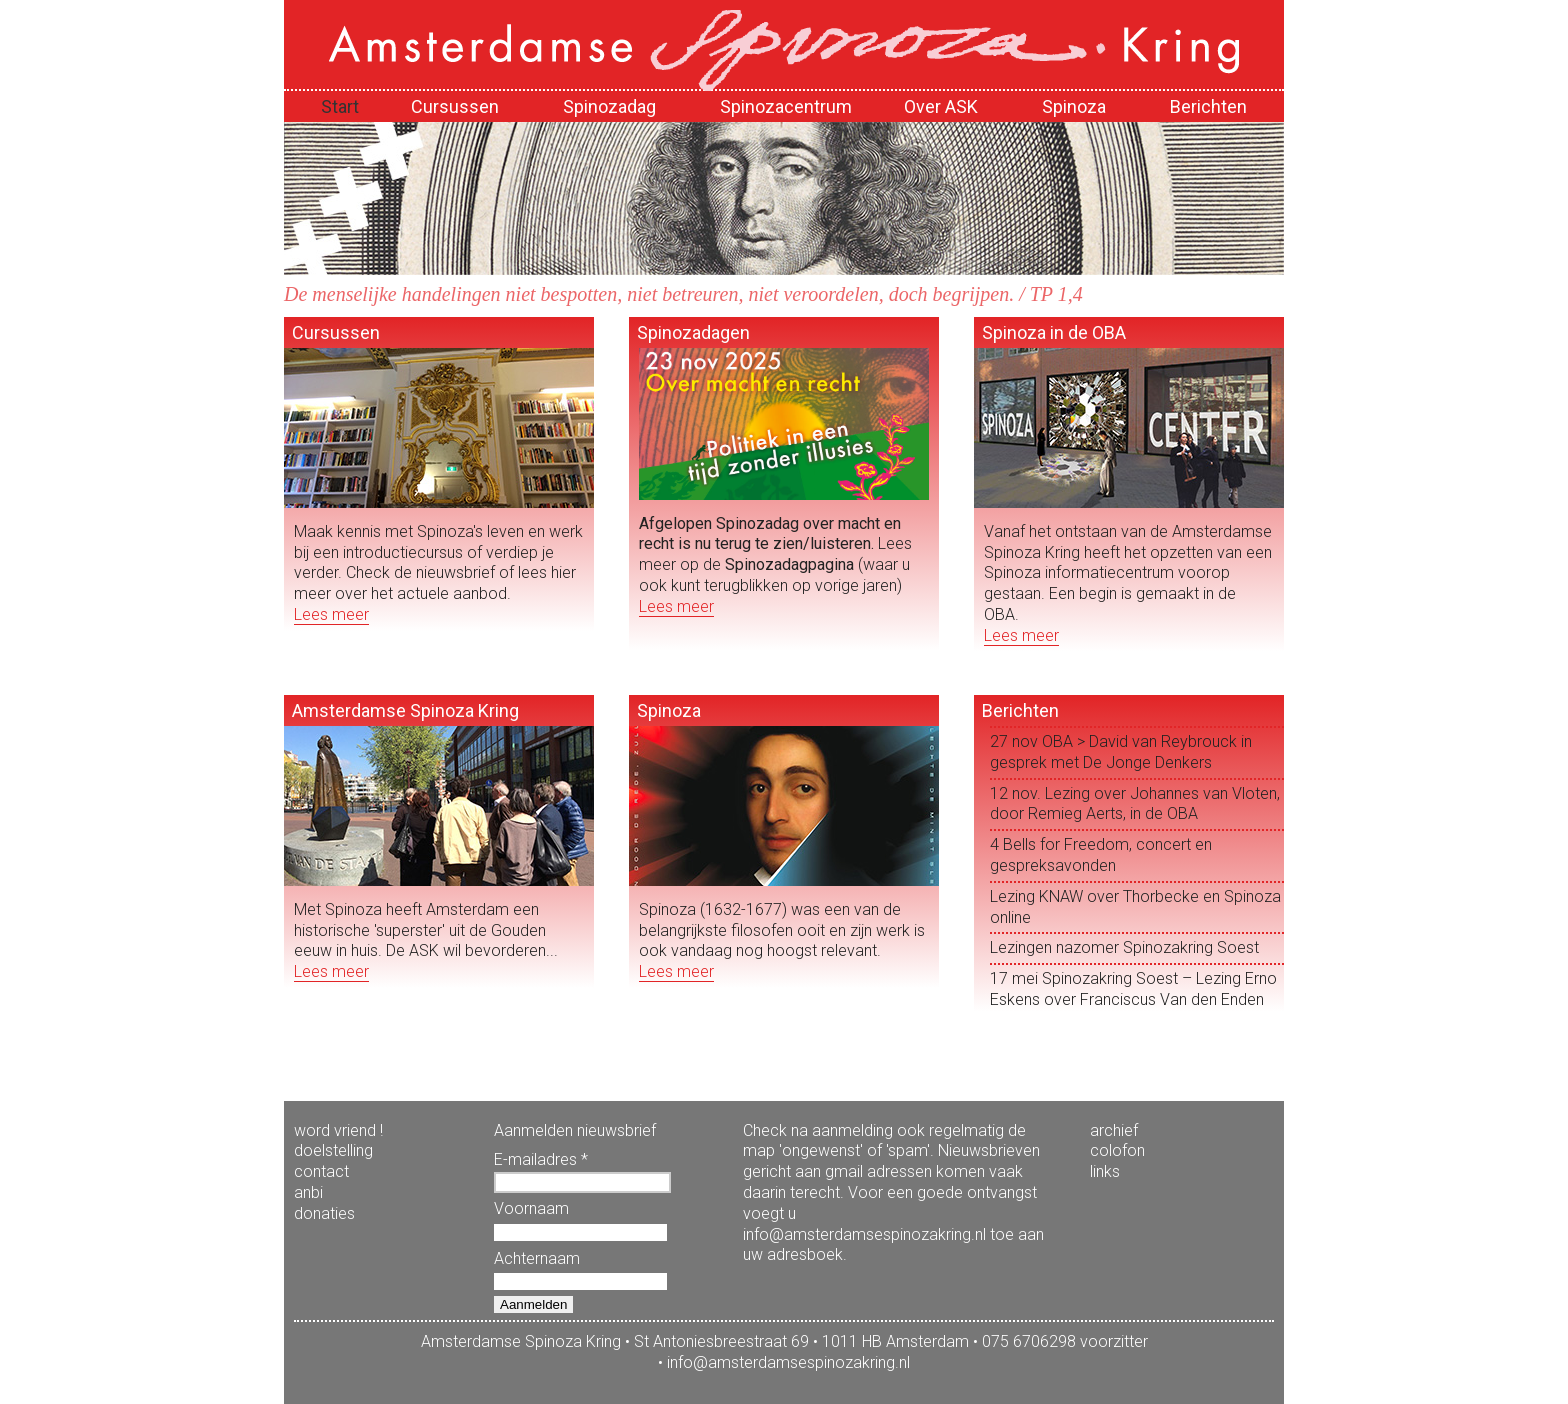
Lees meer (331, 614)
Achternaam (537, 1258)
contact (321, 1171)
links (1105, 1171)
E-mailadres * (541, 1159)
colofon (1117, 1150)
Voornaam (531, 1208)
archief (1114, 1130)
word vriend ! (338, 1130)
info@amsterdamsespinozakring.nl (788, 1362)
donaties (324, 1213)
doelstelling (333, 1150)
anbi (308, 1192)
